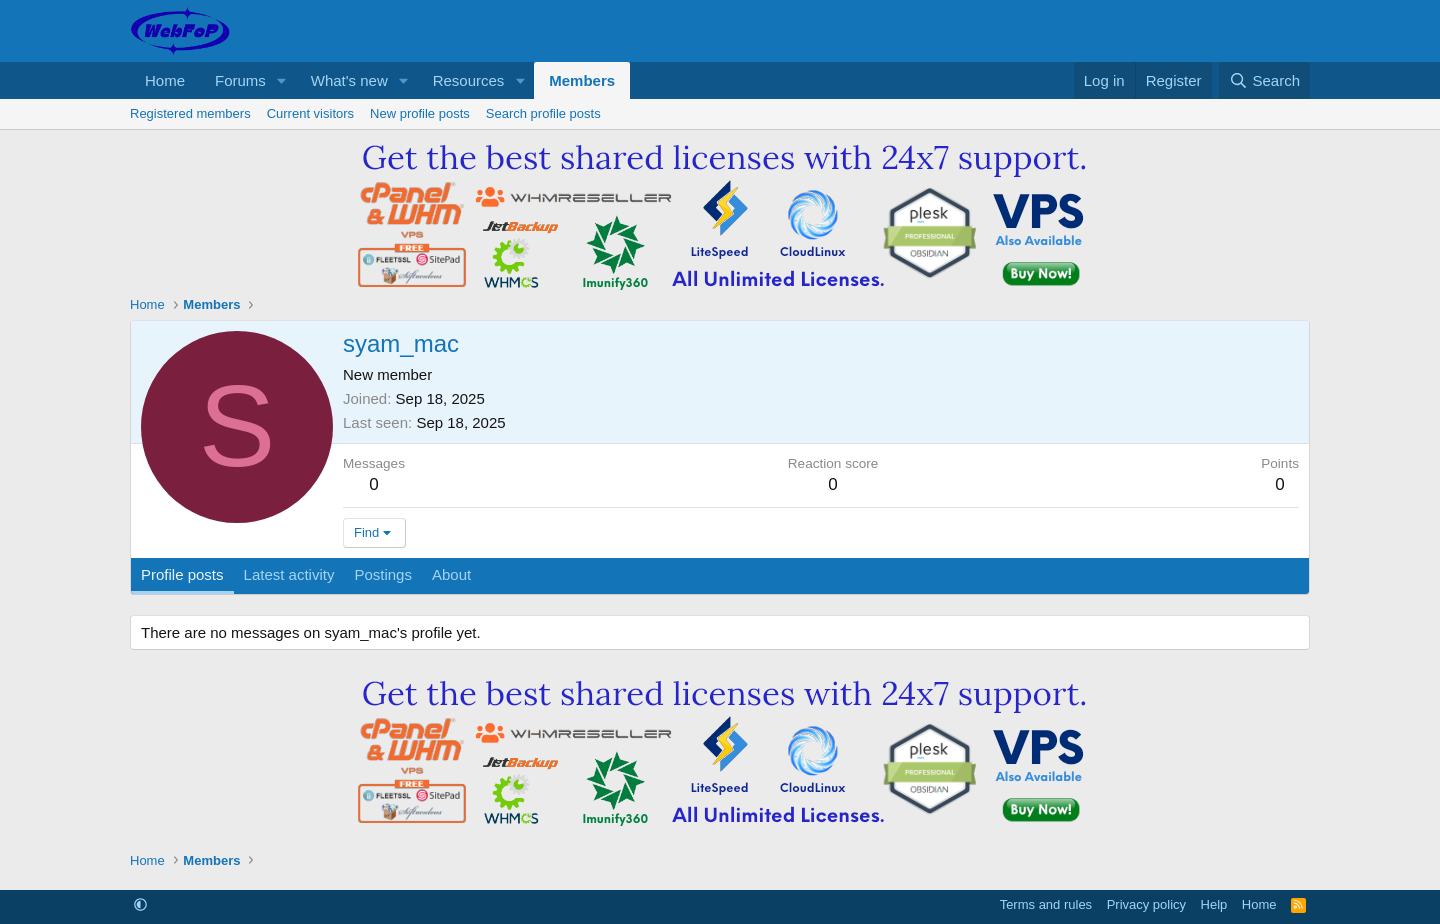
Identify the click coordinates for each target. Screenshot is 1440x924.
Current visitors (310, 113)
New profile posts (420, 113)
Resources (469, 80)
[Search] (1264, 80)
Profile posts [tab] (182, 574)
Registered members (190, 113)
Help (1214, 904)
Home (165, 80)
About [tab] (451, 574)
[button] (282, 80)
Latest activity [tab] (289, 574)
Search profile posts (543, 113)
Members (582, 80)
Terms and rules (1046, 904)
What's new (349, 80)
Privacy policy (1146, 904)
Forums (240, 80)
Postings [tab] (383, 574)
